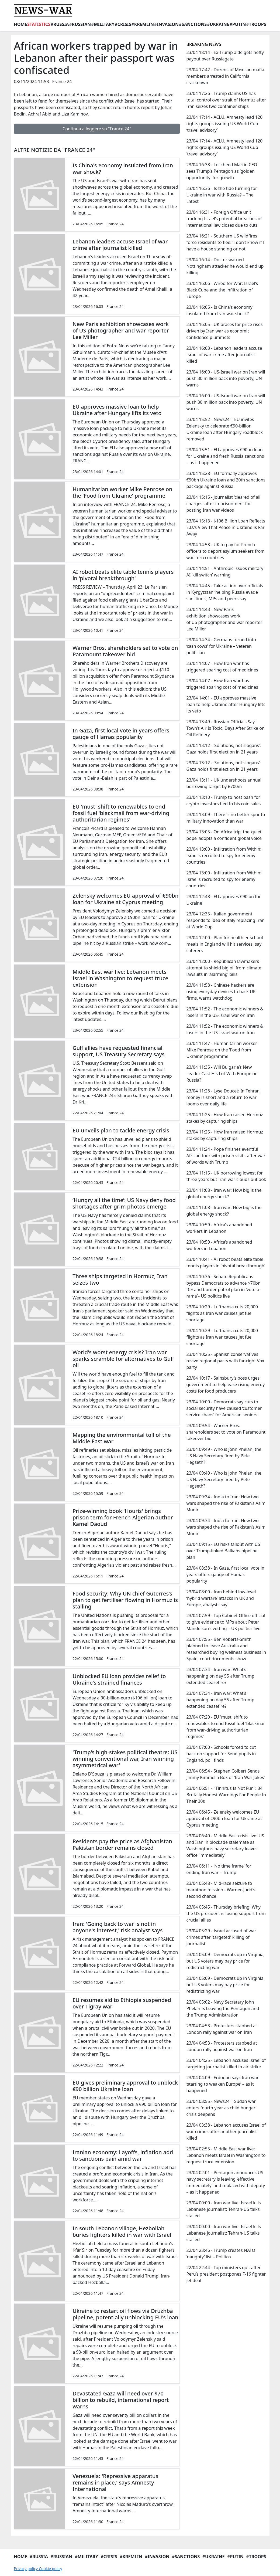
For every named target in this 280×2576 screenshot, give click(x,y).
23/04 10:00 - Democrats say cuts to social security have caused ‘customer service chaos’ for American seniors (224, 1408)
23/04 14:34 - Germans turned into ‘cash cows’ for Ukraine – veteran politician (221, 646)
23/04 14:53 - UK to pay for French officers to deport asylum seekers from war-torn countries (225, 551)
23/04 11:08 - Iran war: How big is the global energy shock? (223, 1193)
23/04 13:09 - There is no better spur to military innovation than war (225, 818)
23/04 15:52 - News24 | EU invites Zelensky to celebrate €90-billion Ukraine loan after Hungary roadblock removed (224, 429)
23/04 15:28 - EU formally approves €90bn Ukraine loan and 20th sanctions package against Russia (225, 479)
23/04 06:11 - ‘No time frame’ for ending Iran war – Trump (218, 1869)
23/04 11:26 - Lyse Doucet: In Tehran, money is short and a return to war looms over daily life (223, 1097)
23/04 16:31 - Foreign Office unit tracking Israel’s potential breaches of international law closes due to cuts (224, 218)
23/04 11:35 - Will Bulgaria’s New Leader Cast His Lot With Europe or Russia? (221, 1073)
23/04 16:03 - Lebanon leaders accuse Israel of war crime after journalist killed (224, 354)
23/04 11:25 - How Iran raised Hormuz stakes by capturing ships (224, 1118)
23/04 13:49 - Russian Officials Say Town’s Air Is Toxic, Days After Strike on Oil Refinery (225, 728)
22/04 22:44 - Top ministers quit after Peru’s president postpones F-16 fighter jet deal (226, 2274)
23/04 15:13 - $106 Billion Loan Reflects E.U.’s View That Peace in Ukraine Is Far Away (225, 527)
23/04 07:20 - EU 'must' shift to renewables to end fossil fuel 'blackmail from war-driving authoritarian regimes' (225, 1726)
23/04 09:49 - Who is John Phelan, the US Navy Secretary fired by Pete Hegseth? (223, 1455)
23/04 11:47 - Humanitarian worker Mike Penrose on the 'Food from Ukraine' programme (221, 1049)
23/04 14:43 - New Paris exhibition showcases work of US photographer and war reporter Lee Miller (224, 619)
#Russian (80, 24)
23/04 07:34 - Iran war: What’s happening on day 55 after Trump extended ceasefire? (220, 1676)
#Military (103, 24)
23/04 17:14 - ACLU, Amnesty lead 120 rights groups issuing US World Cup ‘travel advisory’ (224, 123)
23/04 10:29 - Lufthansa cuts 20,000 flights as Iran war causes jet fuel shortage (222, 1313)
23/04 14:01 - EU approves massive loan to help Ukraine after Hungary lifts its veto (225, 704)
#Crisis (123, 24)
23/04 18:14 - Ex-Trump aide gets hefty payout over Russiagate (225, 55)
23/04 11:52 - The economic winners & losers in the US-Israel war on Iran (224, 1012)
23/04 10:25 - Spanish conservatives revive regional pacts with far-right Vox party (225, 1360)
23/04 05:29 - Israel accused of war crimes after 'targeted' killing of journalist (221, 1937)
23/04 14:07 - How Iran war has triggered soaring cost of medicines (222, 666)
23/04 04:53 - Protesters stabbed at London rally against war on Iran (221, 2029)
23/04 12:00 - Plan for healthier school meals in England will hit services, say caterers (224, 944)
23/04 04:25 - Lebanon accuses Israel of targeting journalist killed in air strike (226, 2063)
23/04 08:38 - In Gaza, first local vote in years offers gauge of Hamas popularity (225, 1574)
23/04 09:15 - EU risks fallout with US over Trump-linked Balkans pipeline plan (223, 1550)
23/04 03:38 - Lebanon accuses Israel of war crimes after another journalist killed (226, 2131)
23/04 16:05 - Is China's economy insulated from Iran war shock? (219, 310)
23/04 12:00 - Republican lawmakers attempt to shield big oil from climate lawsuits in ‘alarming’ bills (223, 967)
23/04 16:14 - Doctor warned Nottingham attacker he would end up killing (225, 266)
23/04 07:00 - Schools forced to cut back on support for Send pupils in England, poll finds (221, 1753)
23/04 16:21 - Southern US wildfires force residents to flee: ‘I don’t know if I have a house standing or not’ (225, 242)
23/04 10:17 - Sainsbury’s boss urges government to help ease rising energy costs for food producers (225, 1384)
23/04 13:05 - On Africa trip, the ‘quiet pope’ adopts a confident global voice (223, 835)
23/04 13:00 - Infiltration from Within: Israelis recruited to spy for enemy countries (223, 855)
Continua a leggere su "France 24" (97, 129)
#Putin (238, 24)
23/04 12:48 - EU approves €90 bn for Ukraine (223, 900)
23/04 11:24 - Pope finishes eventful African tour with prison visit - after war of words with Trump (225, 1155)
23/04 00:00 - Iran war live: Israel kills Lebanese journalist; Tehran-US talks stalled (223, 2209)
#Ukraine (218, 24)
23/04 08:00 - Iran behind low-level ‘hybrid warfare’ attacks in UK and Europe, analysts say (221, 1598)
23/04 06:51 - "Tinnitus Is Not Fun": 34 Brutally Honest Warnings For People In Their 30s (226, 1794)
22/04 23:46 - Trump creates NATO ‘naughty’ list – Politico (220, 2253)
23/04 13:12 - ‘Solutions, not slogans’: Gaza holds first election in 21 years (223, 748)
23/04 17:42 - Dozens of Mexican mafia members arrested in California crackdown (225, 76)
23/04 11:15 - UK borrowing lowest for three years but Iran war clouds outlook (226, 1176)
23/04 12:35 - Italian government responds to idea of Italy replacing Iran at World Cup (225, 920)
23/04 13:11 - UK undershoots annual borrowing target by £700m (223, 783)
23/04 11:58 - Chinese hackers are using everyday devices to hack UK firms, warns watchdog (220, 991)
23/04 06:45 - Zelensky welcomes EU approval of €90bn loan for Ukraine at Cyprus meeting (224, 1818)
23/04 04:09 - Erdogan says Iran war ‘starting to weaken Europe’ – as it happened (222, 2084)
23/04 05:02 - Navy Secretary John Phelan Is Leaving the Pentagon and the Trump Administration (222, 2008)
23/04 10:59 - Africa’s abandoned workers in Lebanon (219, 1228)
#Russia (60, 24)
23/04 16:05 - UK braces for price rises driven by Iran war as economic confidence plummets (224, 330)
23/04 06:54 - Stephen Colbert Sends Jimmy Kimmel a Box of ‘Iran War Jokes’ (225, 1774)
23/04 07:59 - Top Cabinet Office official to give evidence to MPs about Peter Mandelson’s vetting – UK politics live (225, 1622)
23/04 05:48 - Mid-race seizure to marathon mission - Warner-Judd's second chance (220, 1889)
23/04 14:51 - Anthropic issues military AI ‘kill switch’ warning (224, 571)
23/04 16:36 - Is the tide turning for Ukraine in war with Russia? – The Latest (221, 194)
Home (20, 24)
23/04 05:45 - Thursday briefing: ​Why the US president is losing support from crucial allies (225, 1913)
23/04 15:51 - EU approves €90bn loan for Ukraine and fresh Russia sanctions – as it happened (225, 456)
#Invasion (166, 24)
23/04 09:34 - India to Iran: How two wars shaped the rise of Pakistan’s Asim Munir (225, 1503)
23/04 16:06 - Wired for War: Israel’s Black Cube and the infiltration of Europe (222, 289)
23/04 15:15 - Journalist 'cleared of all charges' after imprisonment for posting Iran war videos (223, 503)
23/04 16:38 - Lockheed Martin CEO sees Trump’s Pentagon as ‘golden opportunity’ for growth (221, 171)
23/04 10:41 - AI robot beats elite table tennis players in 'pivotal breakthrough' (225, 1262)
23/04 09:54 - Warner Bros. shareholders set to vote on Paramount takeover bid (225, 1432)
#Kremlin (142, 24)
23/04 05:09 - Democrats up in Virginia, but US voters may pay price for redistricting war (225, 1960)
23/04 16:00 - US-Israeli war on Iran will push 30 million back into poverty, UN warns (225, 378)
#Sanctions (193, 24)
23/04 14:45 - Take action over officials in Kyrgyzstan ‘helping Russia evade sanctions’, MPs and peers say (224, 592)
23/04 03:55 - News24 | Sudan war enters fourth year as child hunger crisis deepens (220, 2107)
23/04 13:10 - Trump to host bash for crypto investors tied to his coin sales (223, 800)
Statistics (38, 24)
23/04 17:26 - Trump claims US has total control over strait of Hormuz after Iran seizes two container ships (226, 99)
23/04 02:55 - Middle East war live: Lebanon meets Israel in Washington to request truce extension (225, 2155)
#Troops (256, 24)
